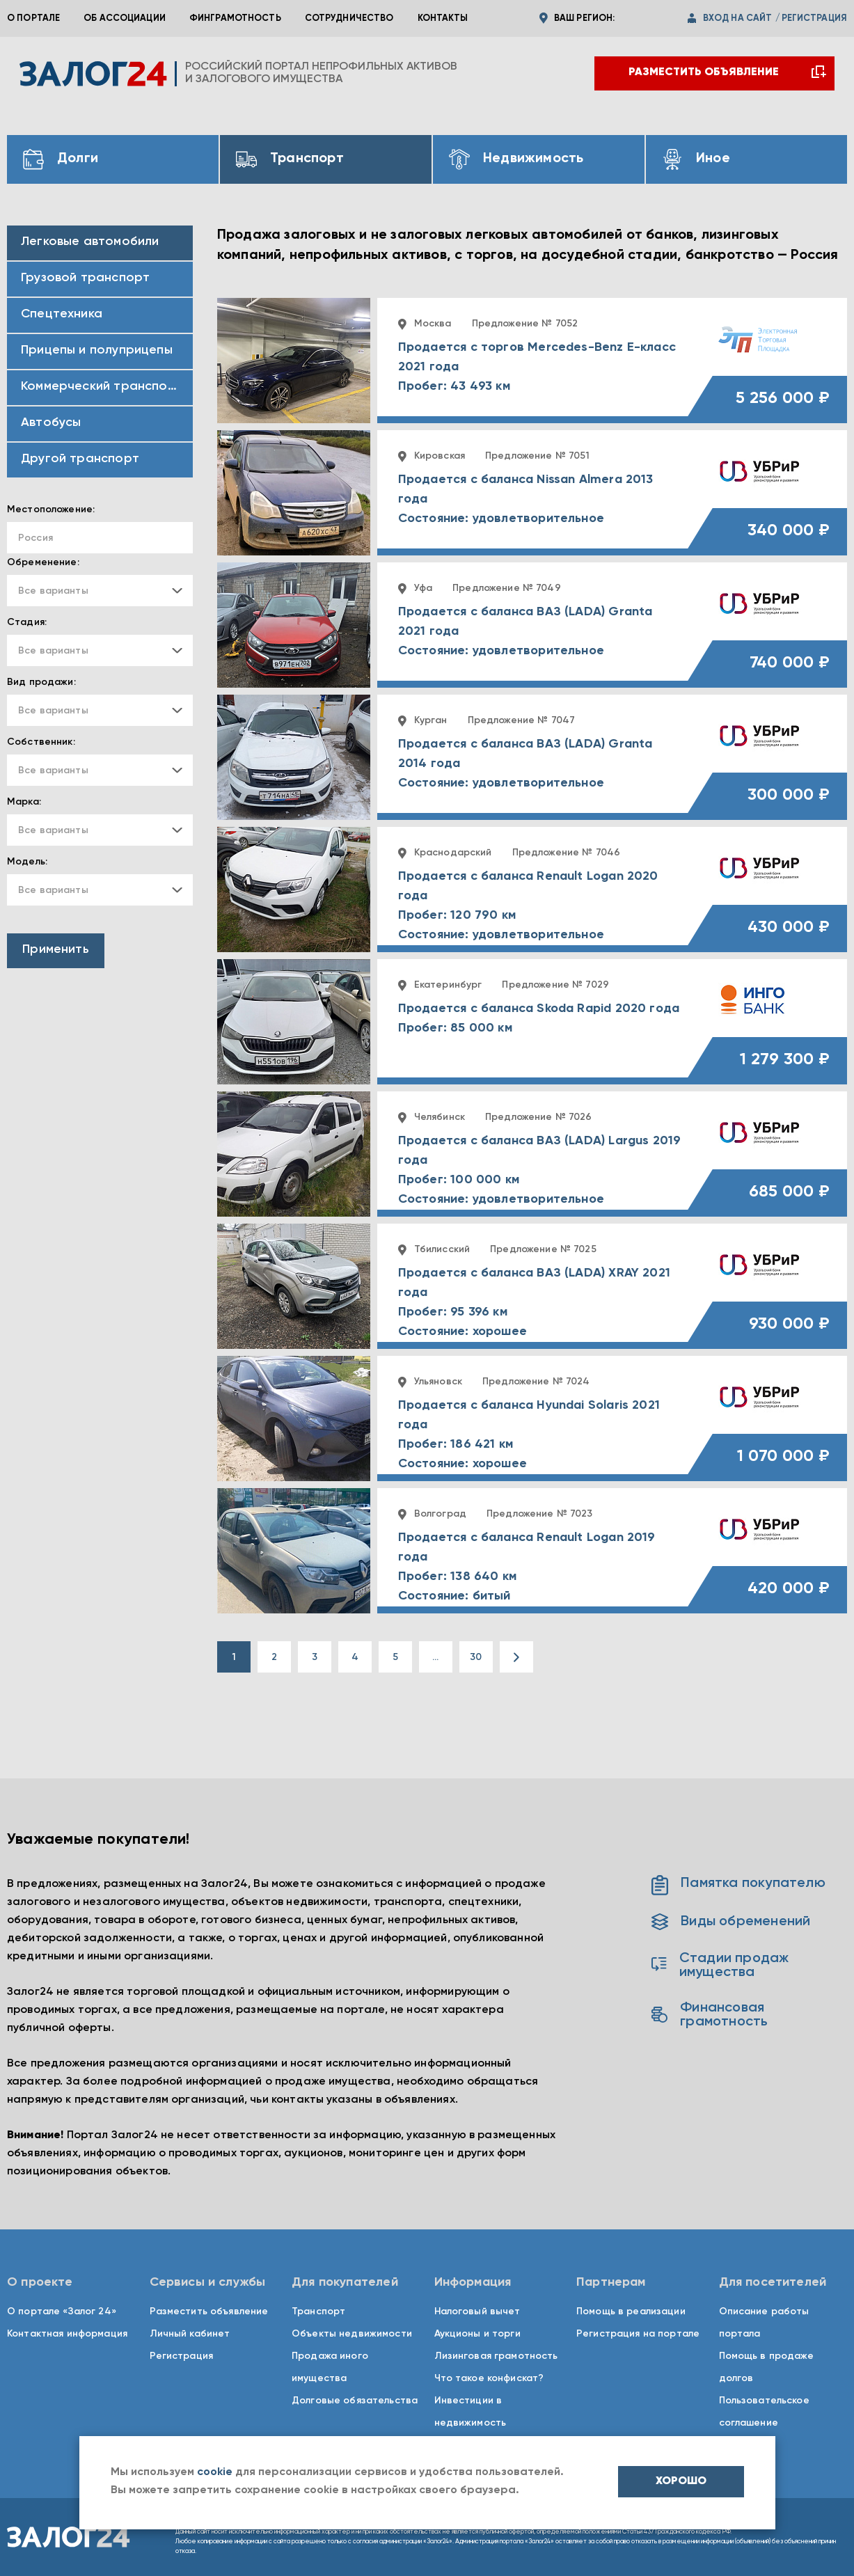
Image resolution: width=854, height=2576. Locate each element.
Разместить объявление (209, 2311)
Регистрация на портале (637, 2334)
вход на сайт (738, 18)
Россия (35, 538)
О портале (33, 18)
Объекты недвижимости (352, 2334)
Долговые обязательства (355, 2400)
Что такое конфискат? (489, 2378)
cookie (214, 2472)
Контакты (443, 18)
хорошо (681, 2481)
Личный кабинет (190, 2334)
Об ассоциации (125, 18)
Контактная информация (67, 2334)
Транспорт (318, 2311)
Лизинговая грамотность (496, 2356)
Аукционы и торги (477, 2334)
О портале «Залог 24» (61, 2311)
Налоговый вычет (477, 2311)
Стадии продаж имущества (720, 1966)
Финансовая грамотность (709, 2015)
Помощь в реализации (631, 2311)
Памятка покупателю (738, 1883)
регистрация (814, 18)
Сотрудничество (349, 18)
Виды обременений (730, 1921)
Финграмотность (235, 18)
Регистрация (182, 2356)
